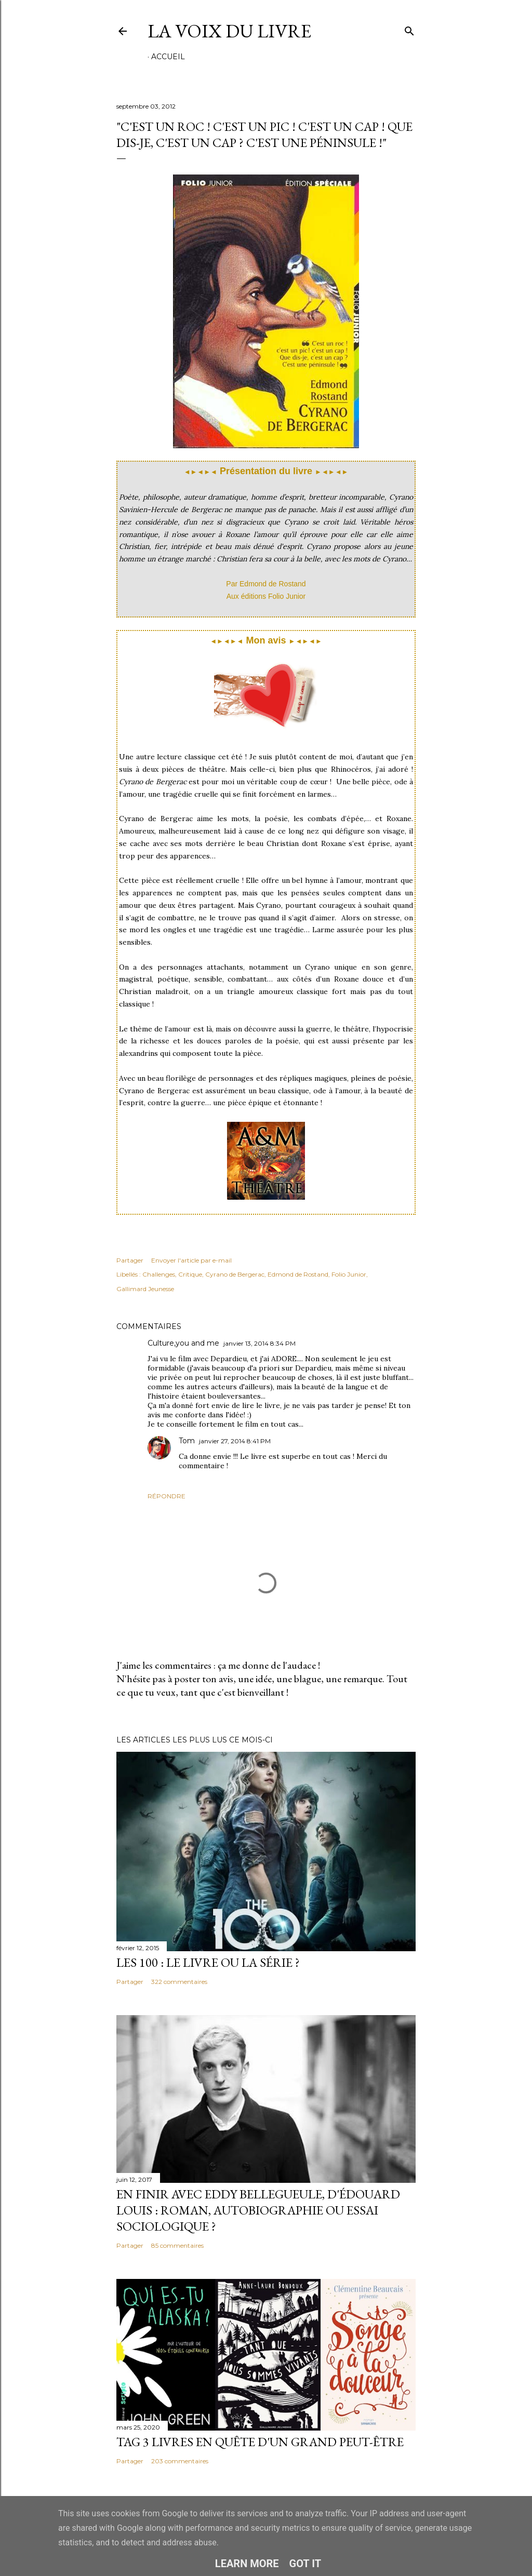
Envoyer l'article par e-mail (191, 1260)
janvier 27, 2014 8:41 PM (235, 1441)
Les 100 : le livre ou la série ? (208, 1962)
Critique (190, 1274)
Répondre (166, 1496)
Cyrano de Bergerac (234, 1274)
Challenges (158, 1274)
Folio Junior (348, 1274)
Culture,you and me (183, 1343)
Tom (187, 1440)
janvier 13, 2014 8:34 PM (259, 1343)
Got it (305, 2563)
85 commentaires (177, 2245)
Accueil (168, 56)
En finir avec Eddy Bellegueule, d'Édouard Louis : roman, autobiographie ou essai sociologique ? (258, 2210)
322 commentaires (179, 1981)
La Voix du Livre (229, 31)
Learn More (247, 2563)
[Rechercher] (409, 29)
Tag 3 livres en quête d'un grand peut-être (260, 2442)
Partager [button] (129, 1260)
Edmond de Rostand (298, 1274)
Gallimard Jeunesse (145, 1289)
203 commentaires (179, 2461)
